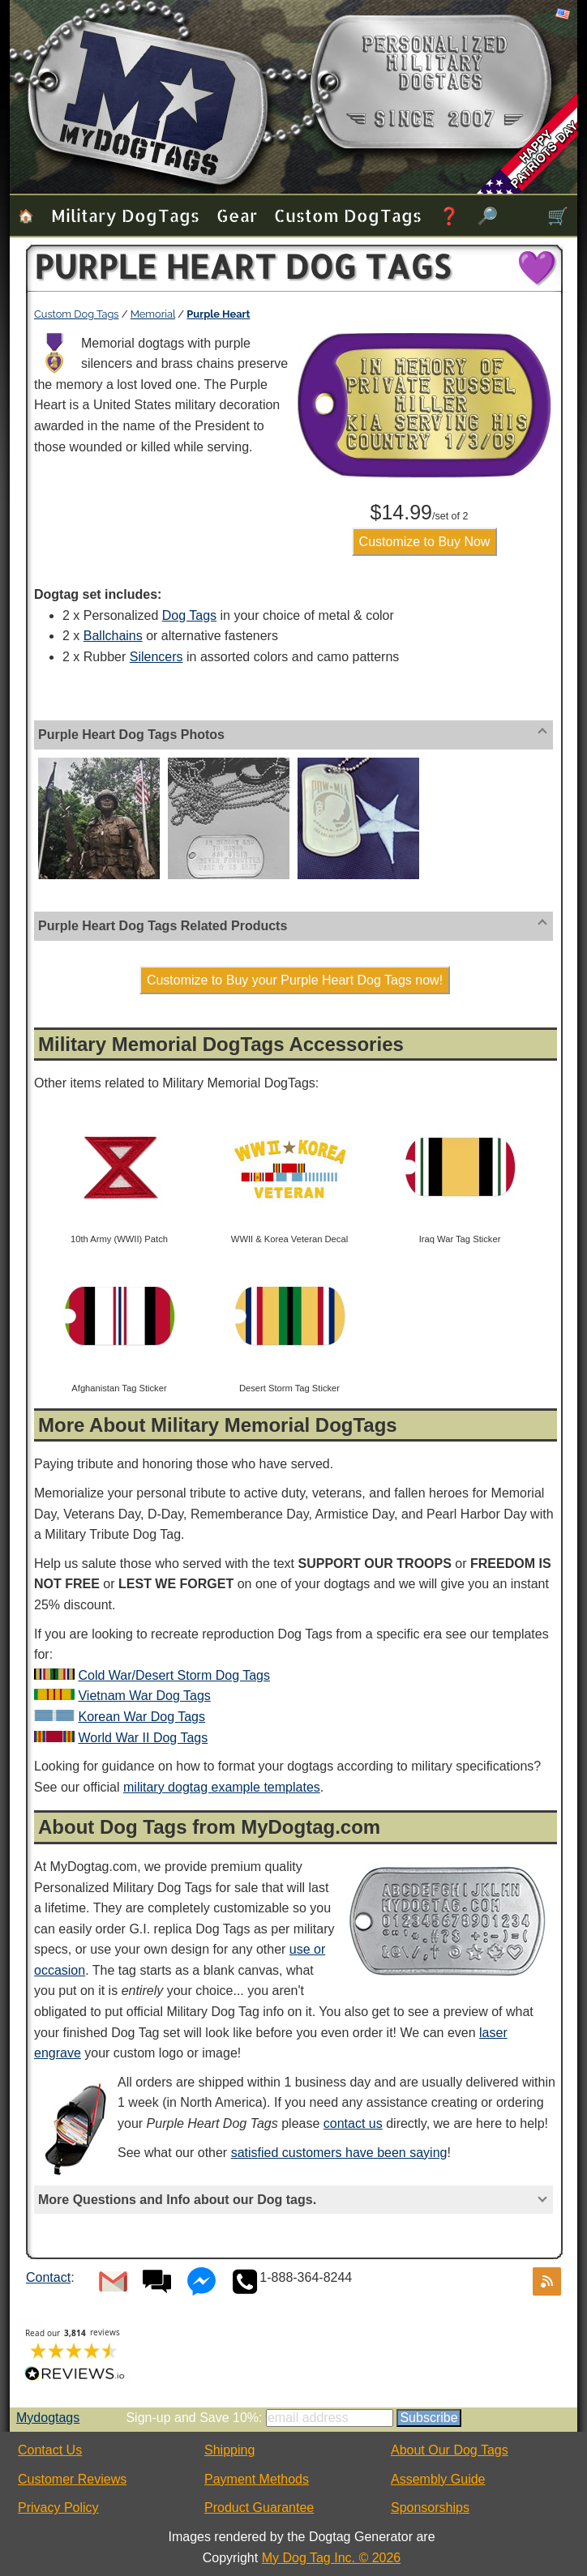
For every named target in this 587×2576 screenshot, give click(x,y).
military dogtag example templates (221, 1787)
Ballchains (113, 636)
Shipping (229, 2450)
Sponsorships (430, 2507)
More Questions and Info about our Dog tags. (177, 2199)
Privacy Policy (58, 2507)
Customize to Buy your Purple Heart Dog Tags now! (295, 980)
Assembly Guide (438, 2479)
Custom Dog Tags (348, 215)
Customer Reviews (72, 2479)
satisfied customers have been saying (339, 2152)
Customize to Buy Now (425, 542)
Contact (48, 2277)
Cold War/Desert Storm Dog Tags (174, 1675)
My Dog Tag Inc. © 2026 (331, 2558)
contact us (353, 2123)
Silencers (156, 657)
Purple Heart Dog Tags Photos (131, 734)
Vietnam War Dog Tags (144, 1695)
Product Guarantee (259, 2507)
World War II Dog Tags (143, 1738)
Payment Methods (256, 2479)
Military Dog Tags (125, 215)
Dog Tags (189, 615)
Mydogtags (47, 2417)
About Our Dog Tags (449, 2450)
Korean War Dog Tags (141, 1717)
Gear (236, 215)
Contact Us (50, 2450)
